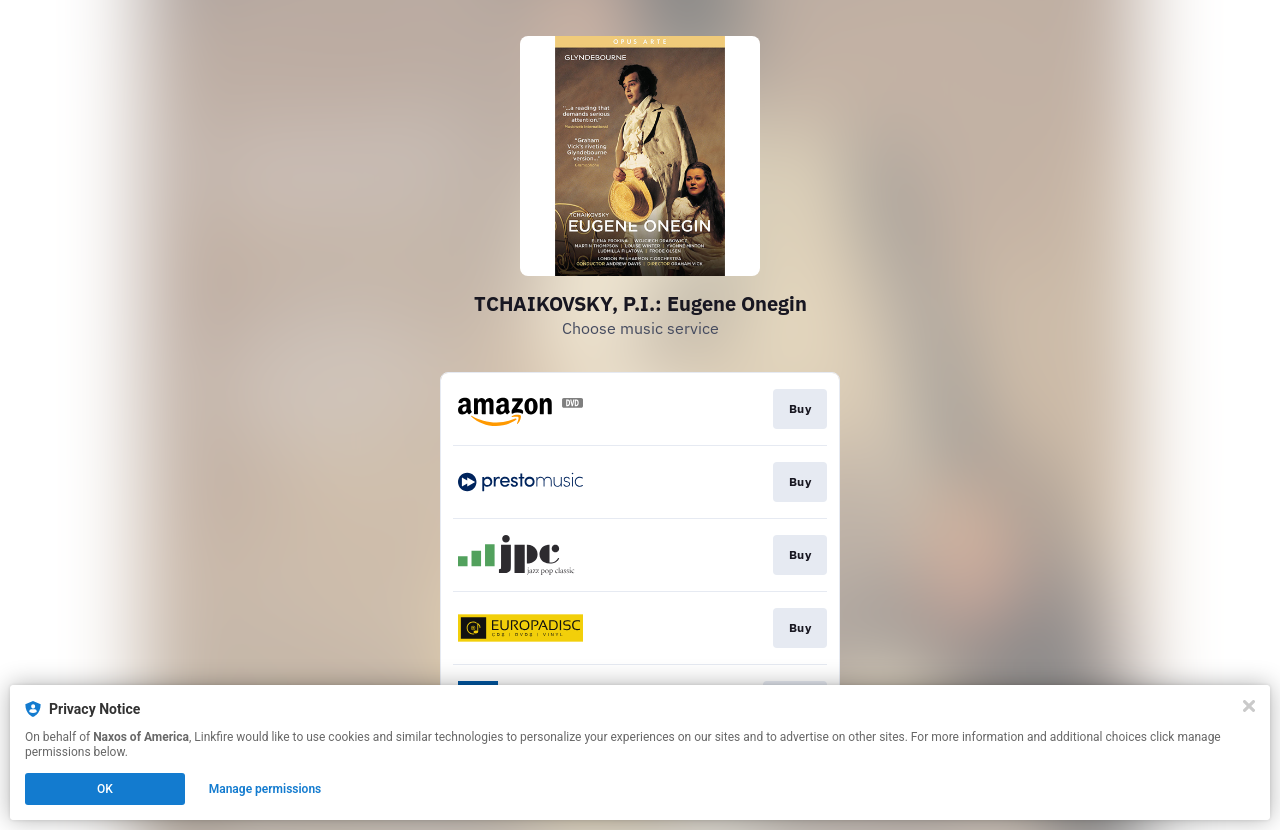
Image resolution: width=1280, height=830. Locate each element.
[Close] (1249, 706)
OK (105, 789)
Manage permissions (265, 789)
